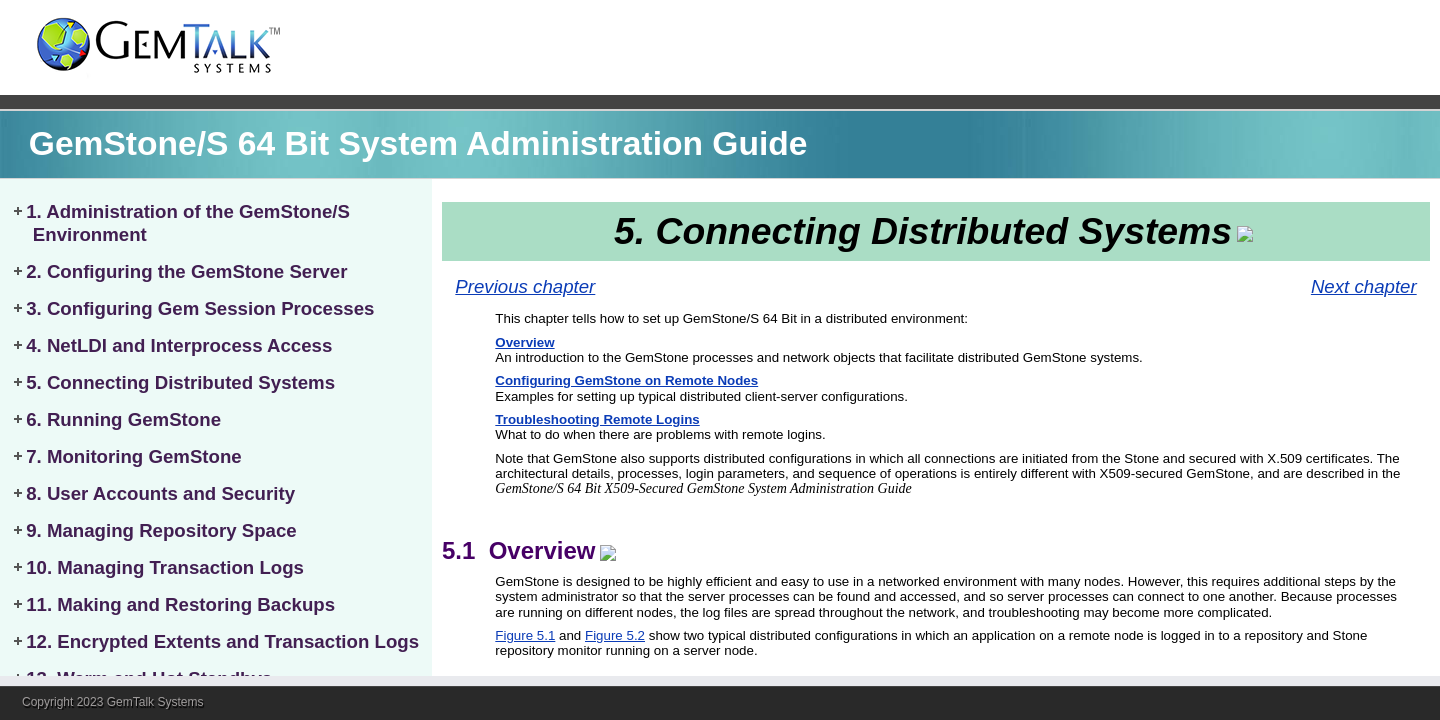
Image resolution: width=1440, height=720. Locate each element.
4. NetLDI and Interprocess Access (179, 345)
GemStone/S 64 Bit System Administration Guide (418, 143)
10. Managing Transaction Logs (165, 567)
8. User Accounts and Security (160, 493)
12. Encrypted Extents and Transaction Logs (222, 641)
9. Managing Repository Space (161, 530)
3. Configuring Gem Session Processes (200, 308)
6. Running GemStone (123, 419)
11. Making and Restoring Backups (180, 604)
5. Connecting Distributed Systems (180, 382)
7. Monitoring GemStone (134, 456)
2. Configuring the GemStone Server (186, 271)
